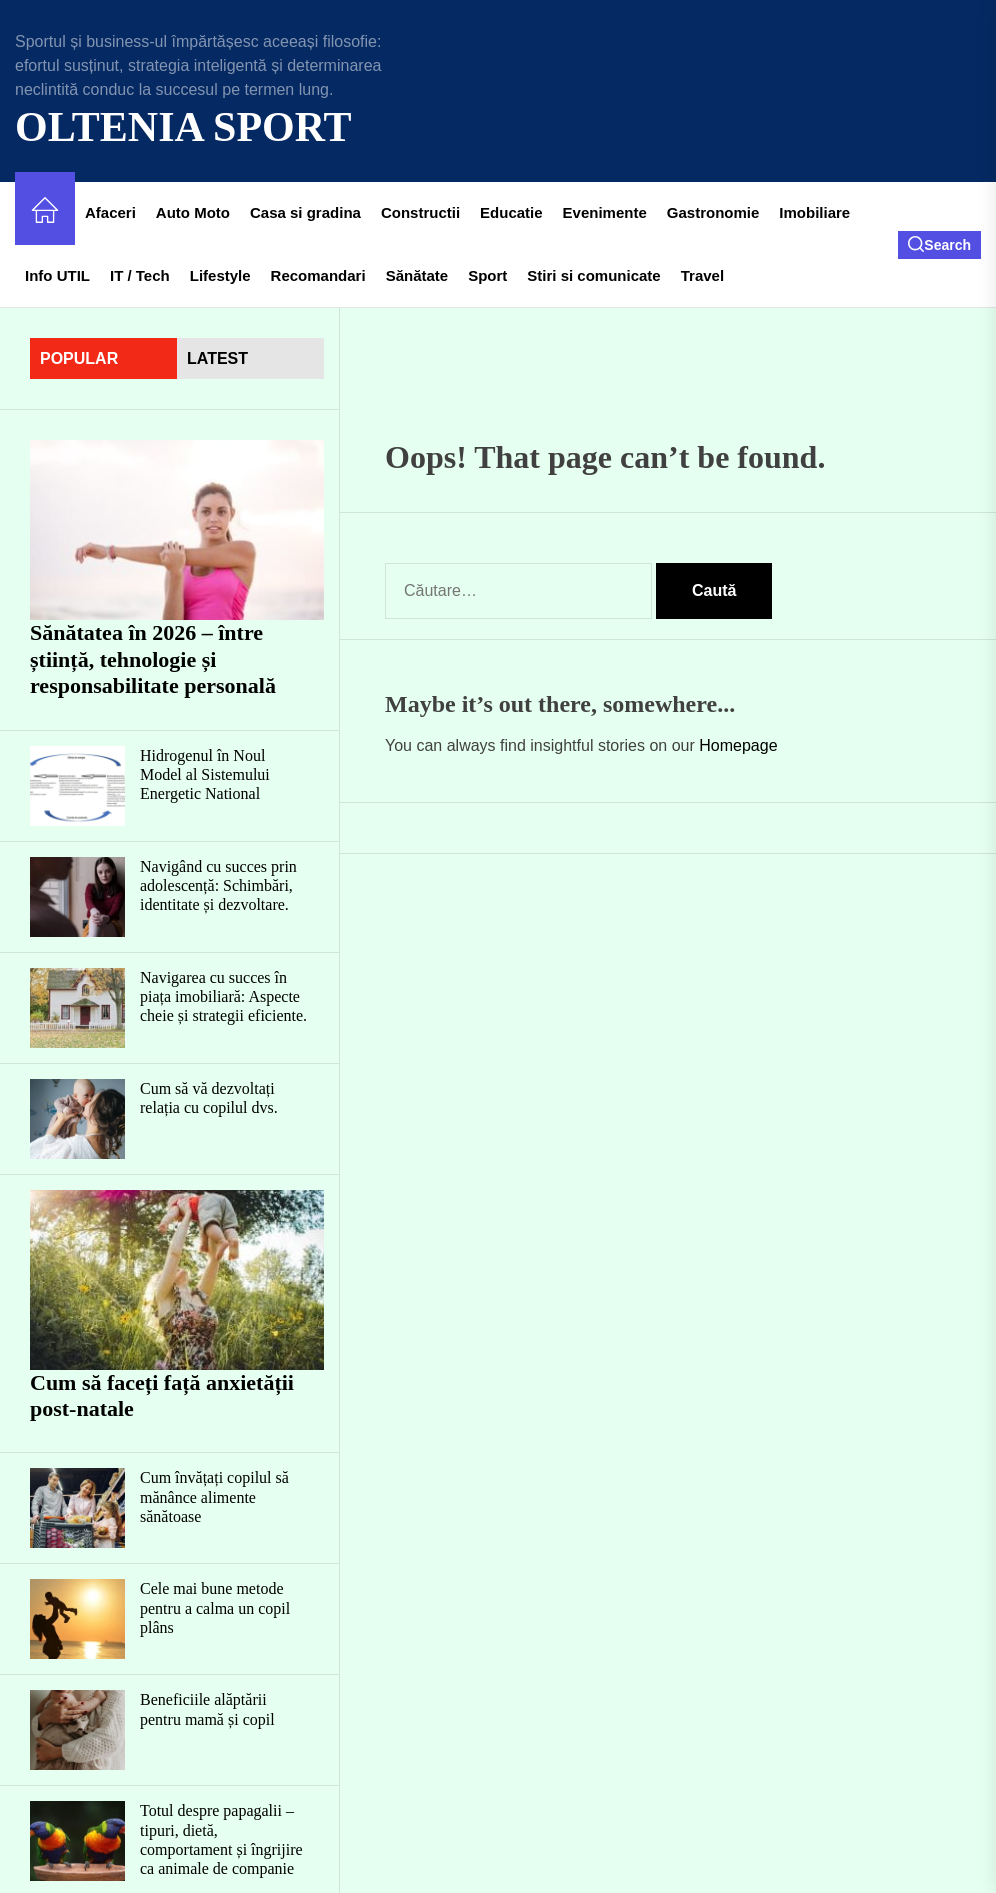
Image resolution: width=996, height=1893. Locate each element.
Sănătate (417, 275)
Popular (79, 358)
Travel (702, 275)
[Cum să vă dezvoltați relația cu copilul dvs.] (77, 1119)
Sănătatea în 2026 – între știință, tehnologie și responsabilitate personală (153, 659)
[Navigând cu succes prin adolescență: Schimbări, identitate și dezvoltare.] (77, 897)
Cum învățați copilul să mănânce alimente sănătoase (214, 1496)
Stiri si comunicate (593, 275)
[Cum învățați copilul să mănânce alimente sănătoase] (77, 1508)
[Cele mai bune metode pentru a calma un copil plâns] (77, 1619)
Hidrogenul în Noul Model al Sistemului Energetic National (205, 774)
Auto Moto (193, 212)
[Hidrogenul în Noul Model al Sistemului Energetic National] (77, 786)
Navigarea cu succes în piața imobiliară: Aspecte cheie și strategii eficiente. (223, 996)
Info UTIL (57, 275)
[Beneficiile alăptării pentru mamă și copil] (77, 1730)
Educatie (511, 212)
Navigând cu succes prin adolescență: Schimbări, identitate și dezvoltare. (218, 885)
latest (217, 358)
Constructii (420, 212)
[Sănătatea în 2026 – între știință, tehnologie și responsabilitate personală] (177, 530)
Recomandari (318, 275)
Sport (487, 275)
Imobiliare (814, 212)
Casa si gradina (305, 212)
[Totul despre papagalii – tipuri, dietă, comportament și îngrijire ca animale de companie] (77, 1841)
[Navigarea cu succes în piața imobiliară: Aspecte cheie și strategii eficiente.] (77, 1008)
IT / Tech (140, 275)
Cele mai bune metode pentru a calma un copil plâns (215, 1607)
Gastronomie (713, 212)
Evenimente (605, 212)
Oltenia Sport (183, 127)
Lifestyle (220, 275)
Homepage (738, 745)
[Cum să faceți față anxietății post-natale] (177, 1280)
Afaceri (110, 212)
